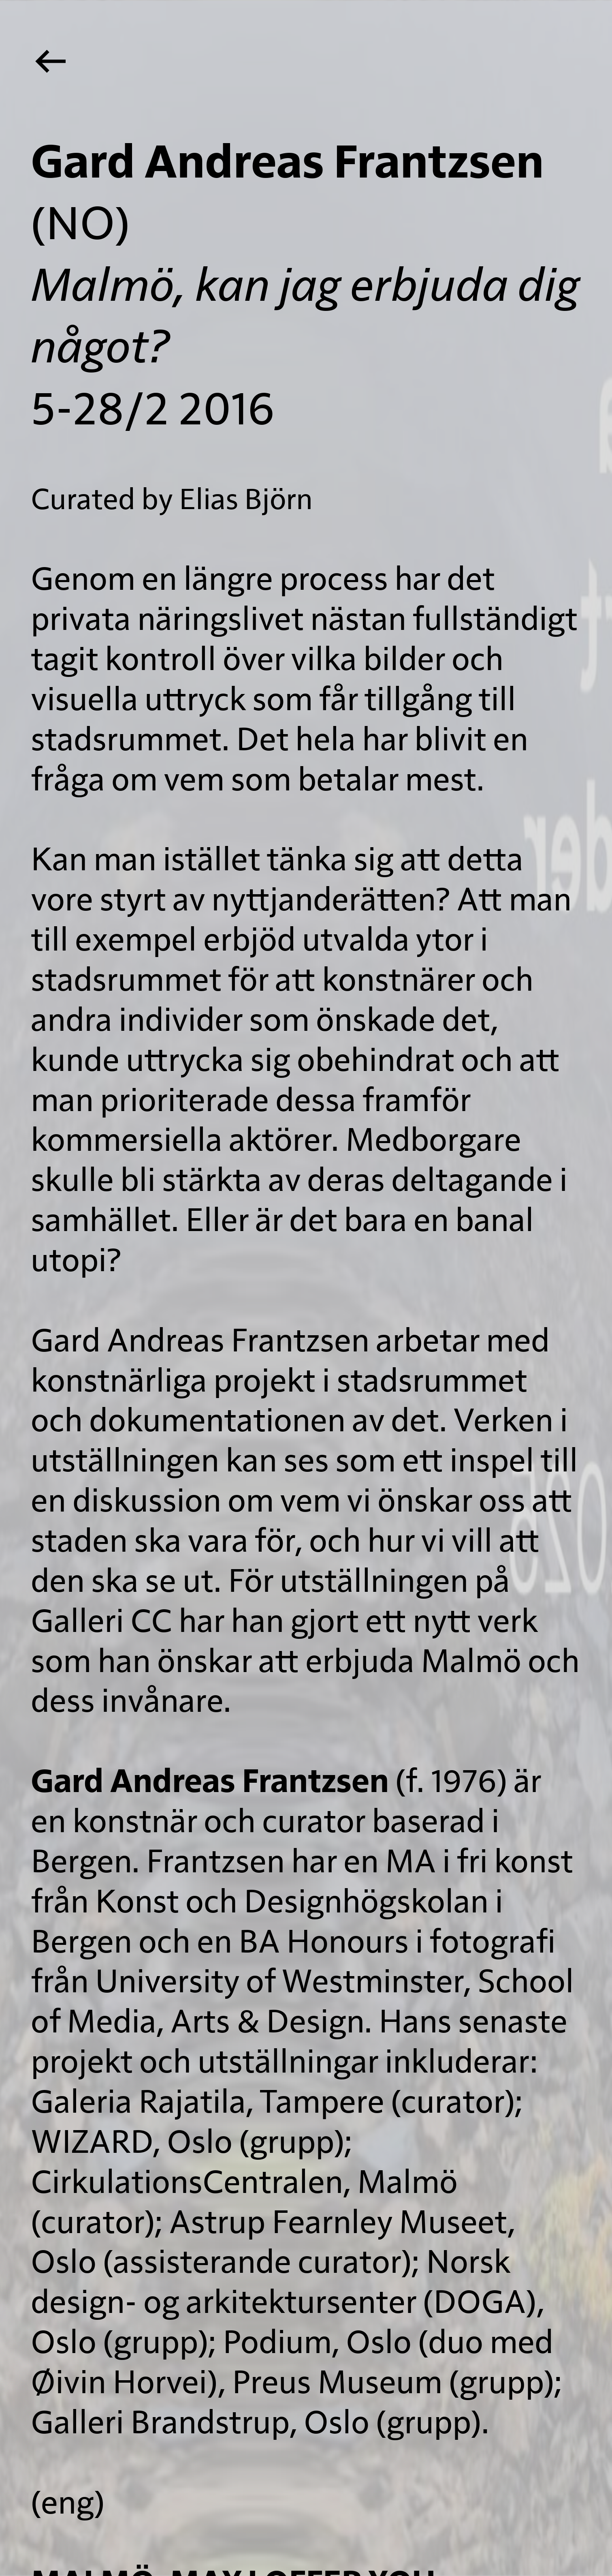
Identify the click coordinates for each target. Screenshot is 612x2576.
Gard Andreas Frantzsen (210, 1782)
